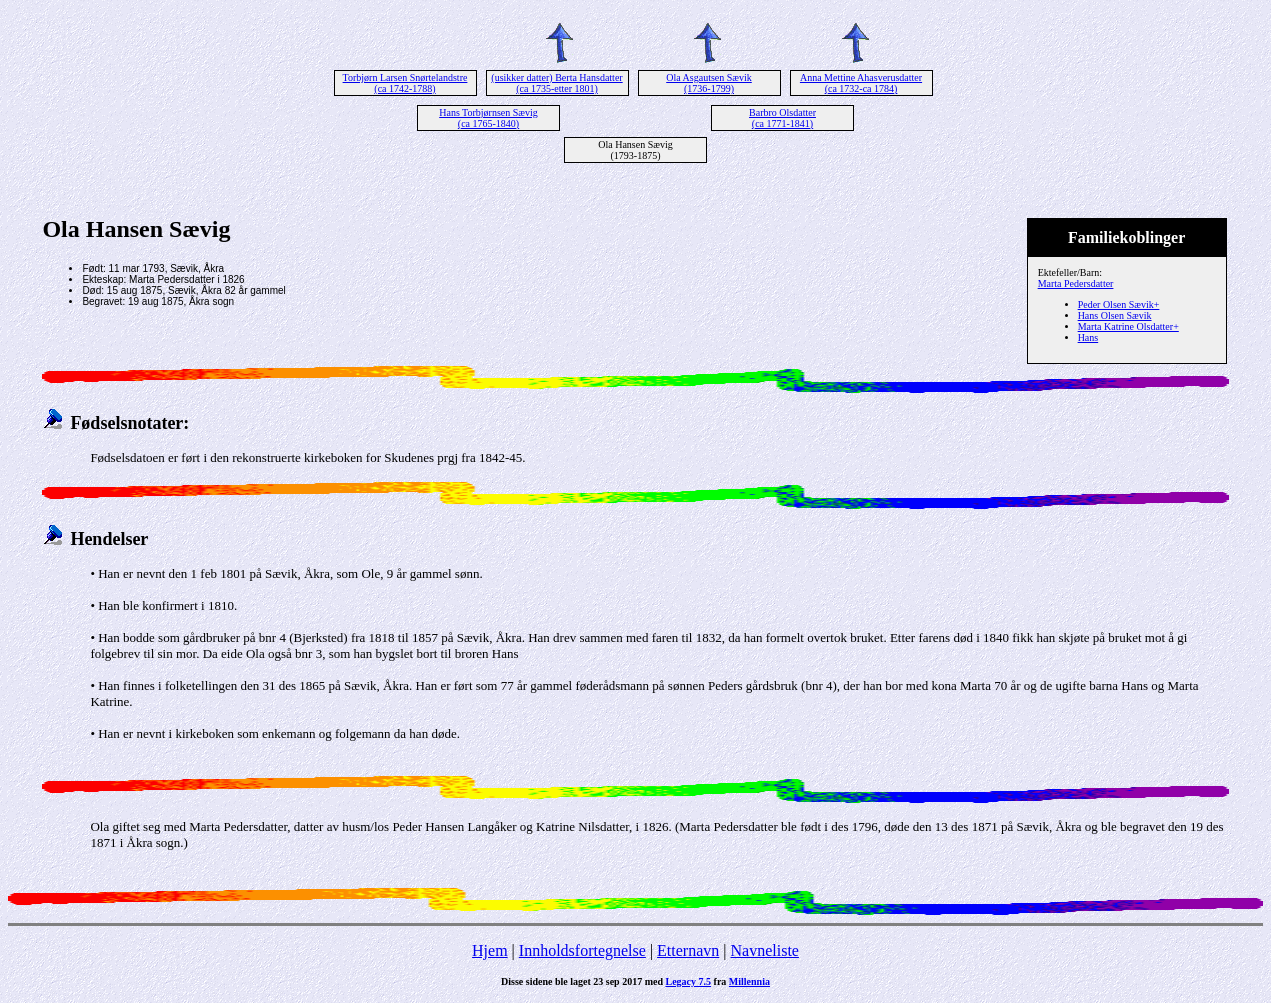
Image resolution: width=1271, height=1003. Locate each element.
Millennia (749, 981)
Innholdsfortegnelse (582, 950)
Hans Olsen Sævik (1115, 315)
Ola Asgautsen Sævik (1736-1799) (709, 83)
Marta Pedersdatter (1076, 283)
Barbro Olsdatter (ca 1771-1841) (782, 118)
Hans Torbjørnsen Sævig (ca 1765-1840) (488, 118)
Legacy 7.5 (689, 981)
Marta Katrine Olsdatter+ (1128, 326)
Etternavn (688, 950)
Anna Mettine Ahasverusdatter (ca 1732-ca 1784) (861, 83)
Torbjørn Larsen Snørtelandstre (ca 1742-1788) (405, 83)
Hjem (490, 950)
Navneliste (765, 950)
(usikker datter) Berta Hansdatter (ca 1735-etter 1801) (556, 83)
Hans (1088, 337)
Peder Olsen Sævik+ (1119, 304)
